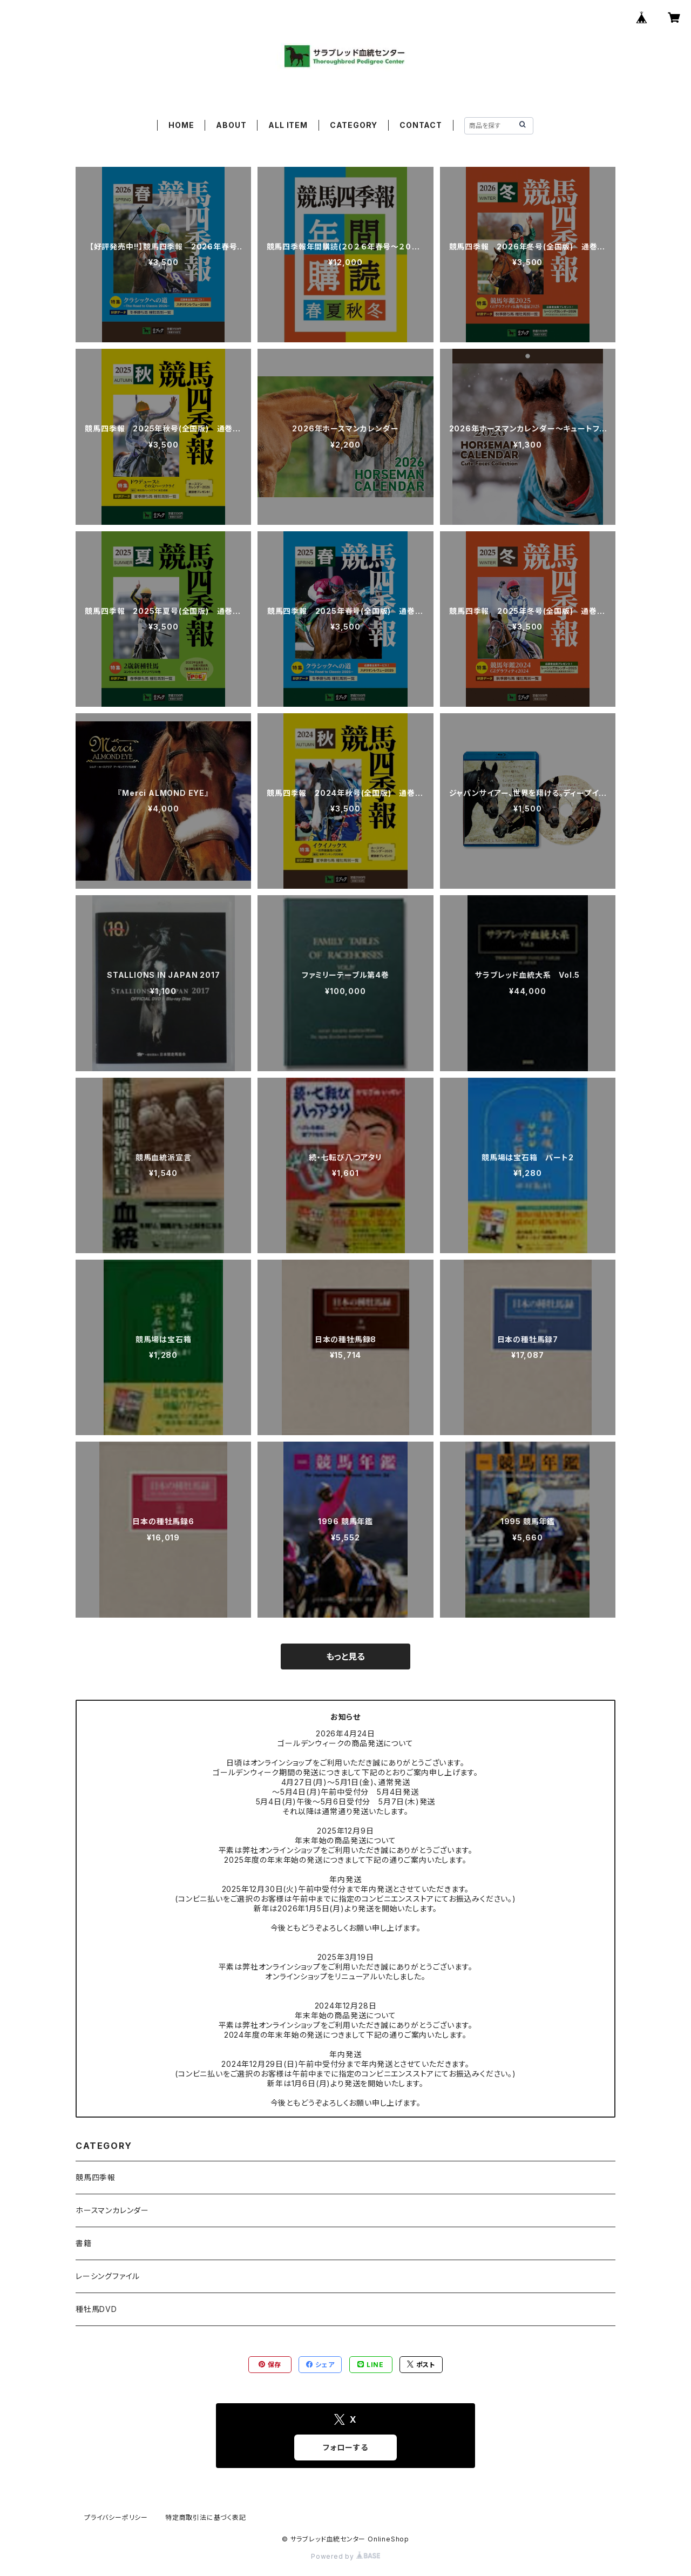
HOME (181, 125)
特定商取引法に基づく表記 (205, 2517)
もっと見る (345, 1656)
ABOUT (231, 125)
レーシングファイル (108, 2276)
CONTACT (420, 125)
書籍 (84, 2243)
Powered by (345, 2556)
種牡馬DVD (96, 2309)
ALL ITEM (287, 125)
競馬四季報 (96, 2177)
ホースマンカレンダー (112, 2210)
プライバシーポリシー (116, 2517)
